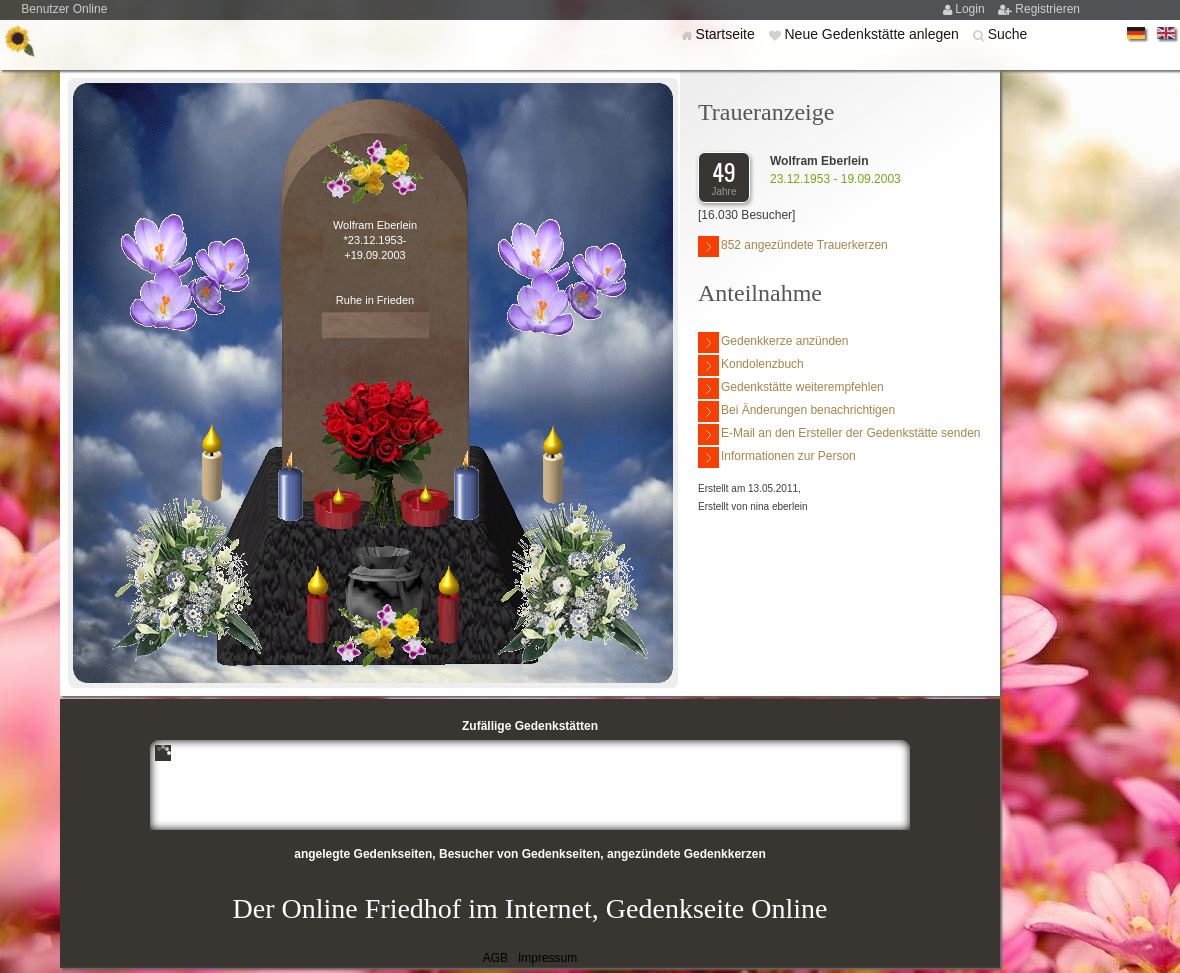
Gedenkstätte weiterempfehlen (791, 388)
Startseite (727, 34)
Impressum (547, 958)
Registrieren (1047, 9)
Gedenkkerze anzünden (773, 342)
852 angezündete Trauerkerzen (793, 246)
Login (971, 9)
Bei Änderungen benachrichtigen (796, 411)
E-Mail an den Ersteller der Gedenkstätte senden (839, 434)
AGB (495, 958)
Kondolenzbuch (751, 365)
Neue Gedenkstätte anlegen (873, 34)
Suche (1008, 34)
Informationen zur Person (777, 457)
